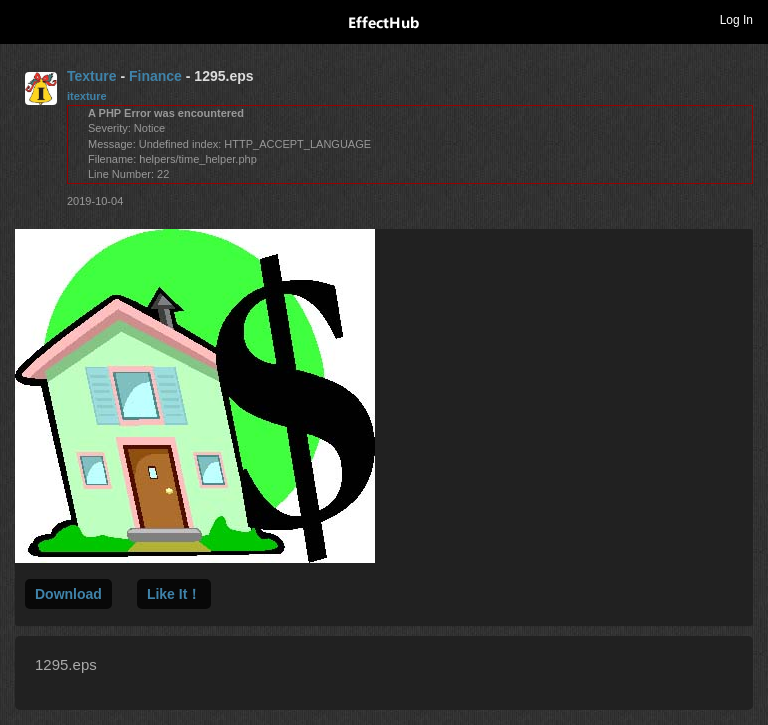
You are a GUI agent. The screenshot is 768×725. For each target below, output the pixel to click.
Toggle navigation (24, 19)
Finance (155, 76)
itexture (87, 96)
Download (68, 594)
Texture (92, 76)
